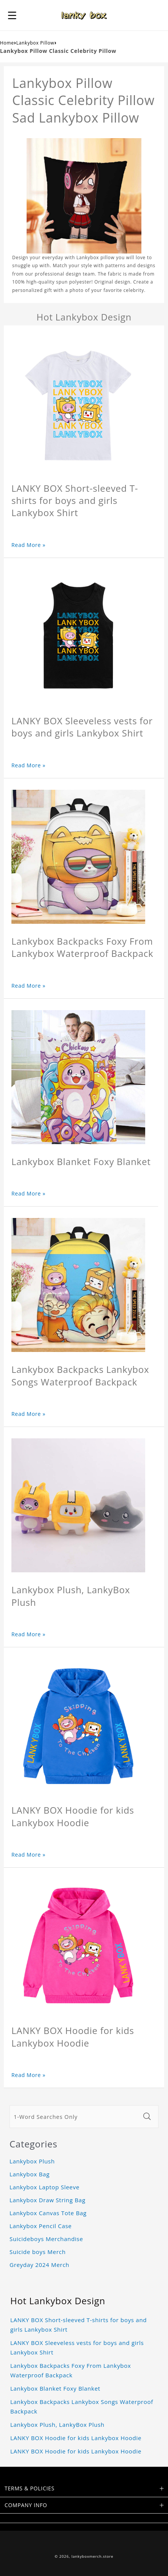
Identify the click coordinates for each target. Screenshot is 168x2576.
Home (7, 43)
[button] (12, 15)
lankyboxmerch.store (92, 2556)
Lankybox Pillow (35, 43)
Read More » (28, 544)
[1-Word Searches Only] (74, 2117)
